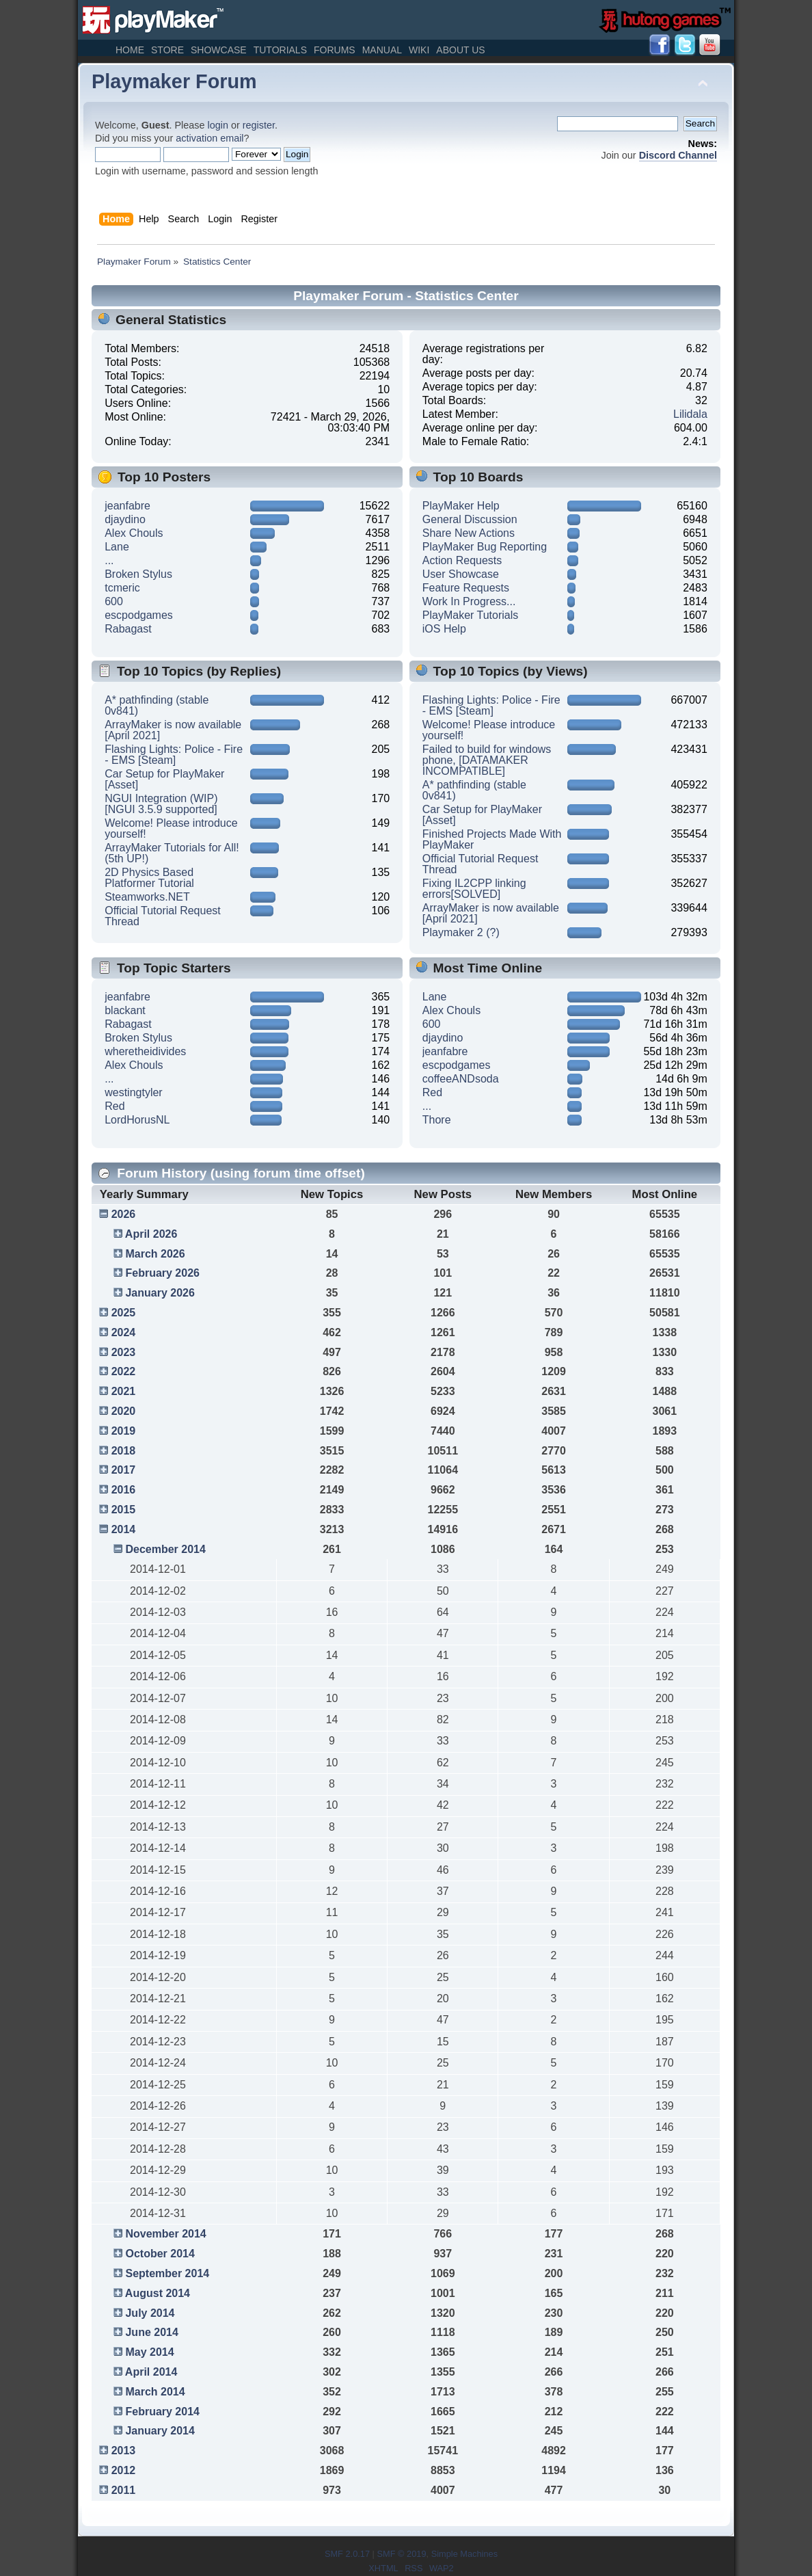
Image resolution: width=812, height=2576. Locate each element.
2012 (123, 2470)
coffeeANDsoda (460, 1079)
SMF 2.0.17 (347, 2554)
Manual (382, 49)
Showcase (219, 49)
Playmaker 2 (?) (461, 932)
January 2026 (159, 1293)
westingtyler (133, 1092)
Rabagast (128, 629)
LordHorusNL (137, 1120)
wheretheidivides (145, 1051)
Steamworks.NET (147, 897)
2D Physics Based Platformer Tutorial (149, 877)
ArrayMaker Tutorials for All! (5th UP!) (172, 853)
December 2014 (165, 1549)
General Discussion (469, 519)
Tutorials (280, 49)
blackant (125, 1010)
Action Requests (462, 560)
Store (167, 49)
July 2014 (149, 2313)
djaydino (125, 519)
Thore (436, 1120)
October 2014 (159, 2253)
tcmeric (122, 588)
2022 (123, 1371)
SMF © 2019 (401, 2554)
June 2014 (151, 2332)
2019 (123, 1431)
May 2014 (149, 2352)
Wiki (419, 49)
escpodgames (139, 615)
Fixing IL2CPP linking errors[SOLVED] (474, 888)
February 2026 (162, 1273)
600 (114, 601)
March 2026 (155, 1254)
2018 (123, 1451)
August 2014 (157, 2293)
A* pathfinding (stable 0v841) (156, 705)
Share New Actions (468, 533)
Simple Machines (464, 2554)
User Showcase (460, 574)
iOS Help (444, 629)
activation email (209, 138)
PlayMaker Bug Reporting (484, 547)
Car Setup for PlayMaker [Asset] (164, 779)
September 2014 (167, 2273)
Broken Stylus (138, 574)
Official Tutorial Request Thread (163, 916)
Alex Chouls (134, 533)
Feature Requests (465, 588)
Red (114, 1106)
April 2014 (151, 2372)
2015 (123, 1509)
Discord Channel (678, 155)
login (218, 125)
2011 (123, 2490)
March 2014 (155, 2392)
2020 (123, 1411)
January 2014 (159, 2430)
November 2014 (165, 2234)
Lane (117, 547)
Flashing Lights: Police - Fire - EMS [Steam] (174, 754)
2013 (123, 2450)
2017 (123, 1470)
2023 (123, 1352)
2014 (123, 1529)
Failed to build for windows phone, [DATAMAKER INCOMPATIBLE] (487, 760)
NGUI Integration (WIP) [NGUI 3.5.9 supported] (161, 804)
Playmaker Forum (174, 81)
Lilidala (690, 414)
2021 (123, 1391)
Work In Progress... (469, 601)
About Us (460, 49)
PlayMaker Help (461, 506)
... (109, 560)
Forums (334, 49)
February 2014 (162, 2411)
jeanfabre (127, 506)
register (259, 125)
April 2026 (151, 1234)
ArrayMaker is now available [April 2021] (173, 730)
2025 (123, 1312)
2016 (123, 1490)
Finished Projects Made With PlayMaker (492, 839)
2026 (123, 1214)
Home (130, 49)
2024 (123, 1332)
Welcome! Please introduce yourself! (171, 828)
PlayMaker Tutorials (470, 615)
